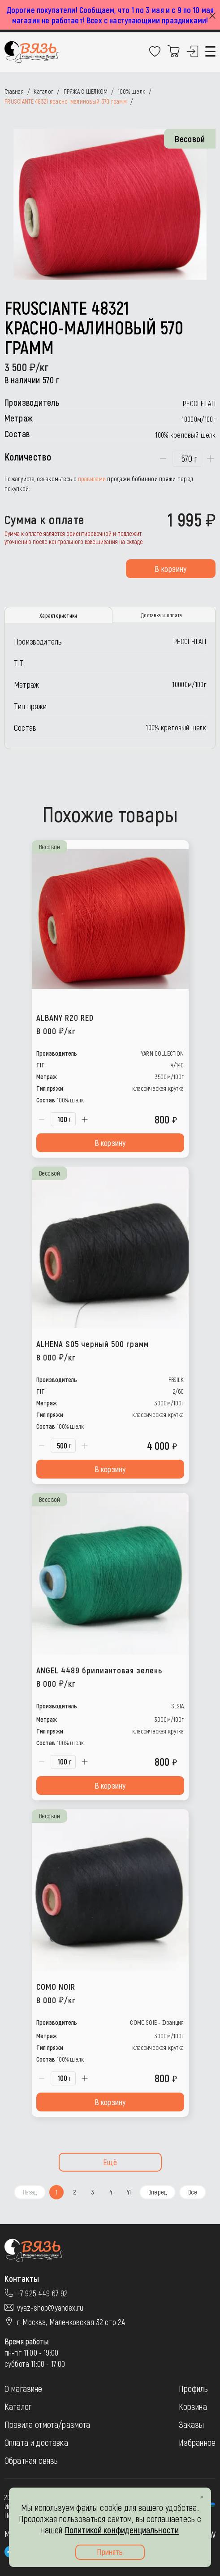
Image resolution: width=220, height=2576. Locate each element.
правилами (92, 479)
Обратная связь (31, 2460)
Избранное (197, 2442)
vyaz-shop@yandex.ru (50, 2308)
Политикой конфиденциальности (122, 2529)
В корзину (170, 569)
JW (211, 2534)
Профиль (193, 2388)
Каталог (17, 2406)
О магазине (23, 2388)
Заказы (191, 2424)
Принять (110, 2552)
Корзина (193, 2406)
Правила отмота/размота (47, 2424)
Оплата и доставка (36, 2442)
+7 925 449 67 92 (42, 2293)
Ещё (110, 2162)
